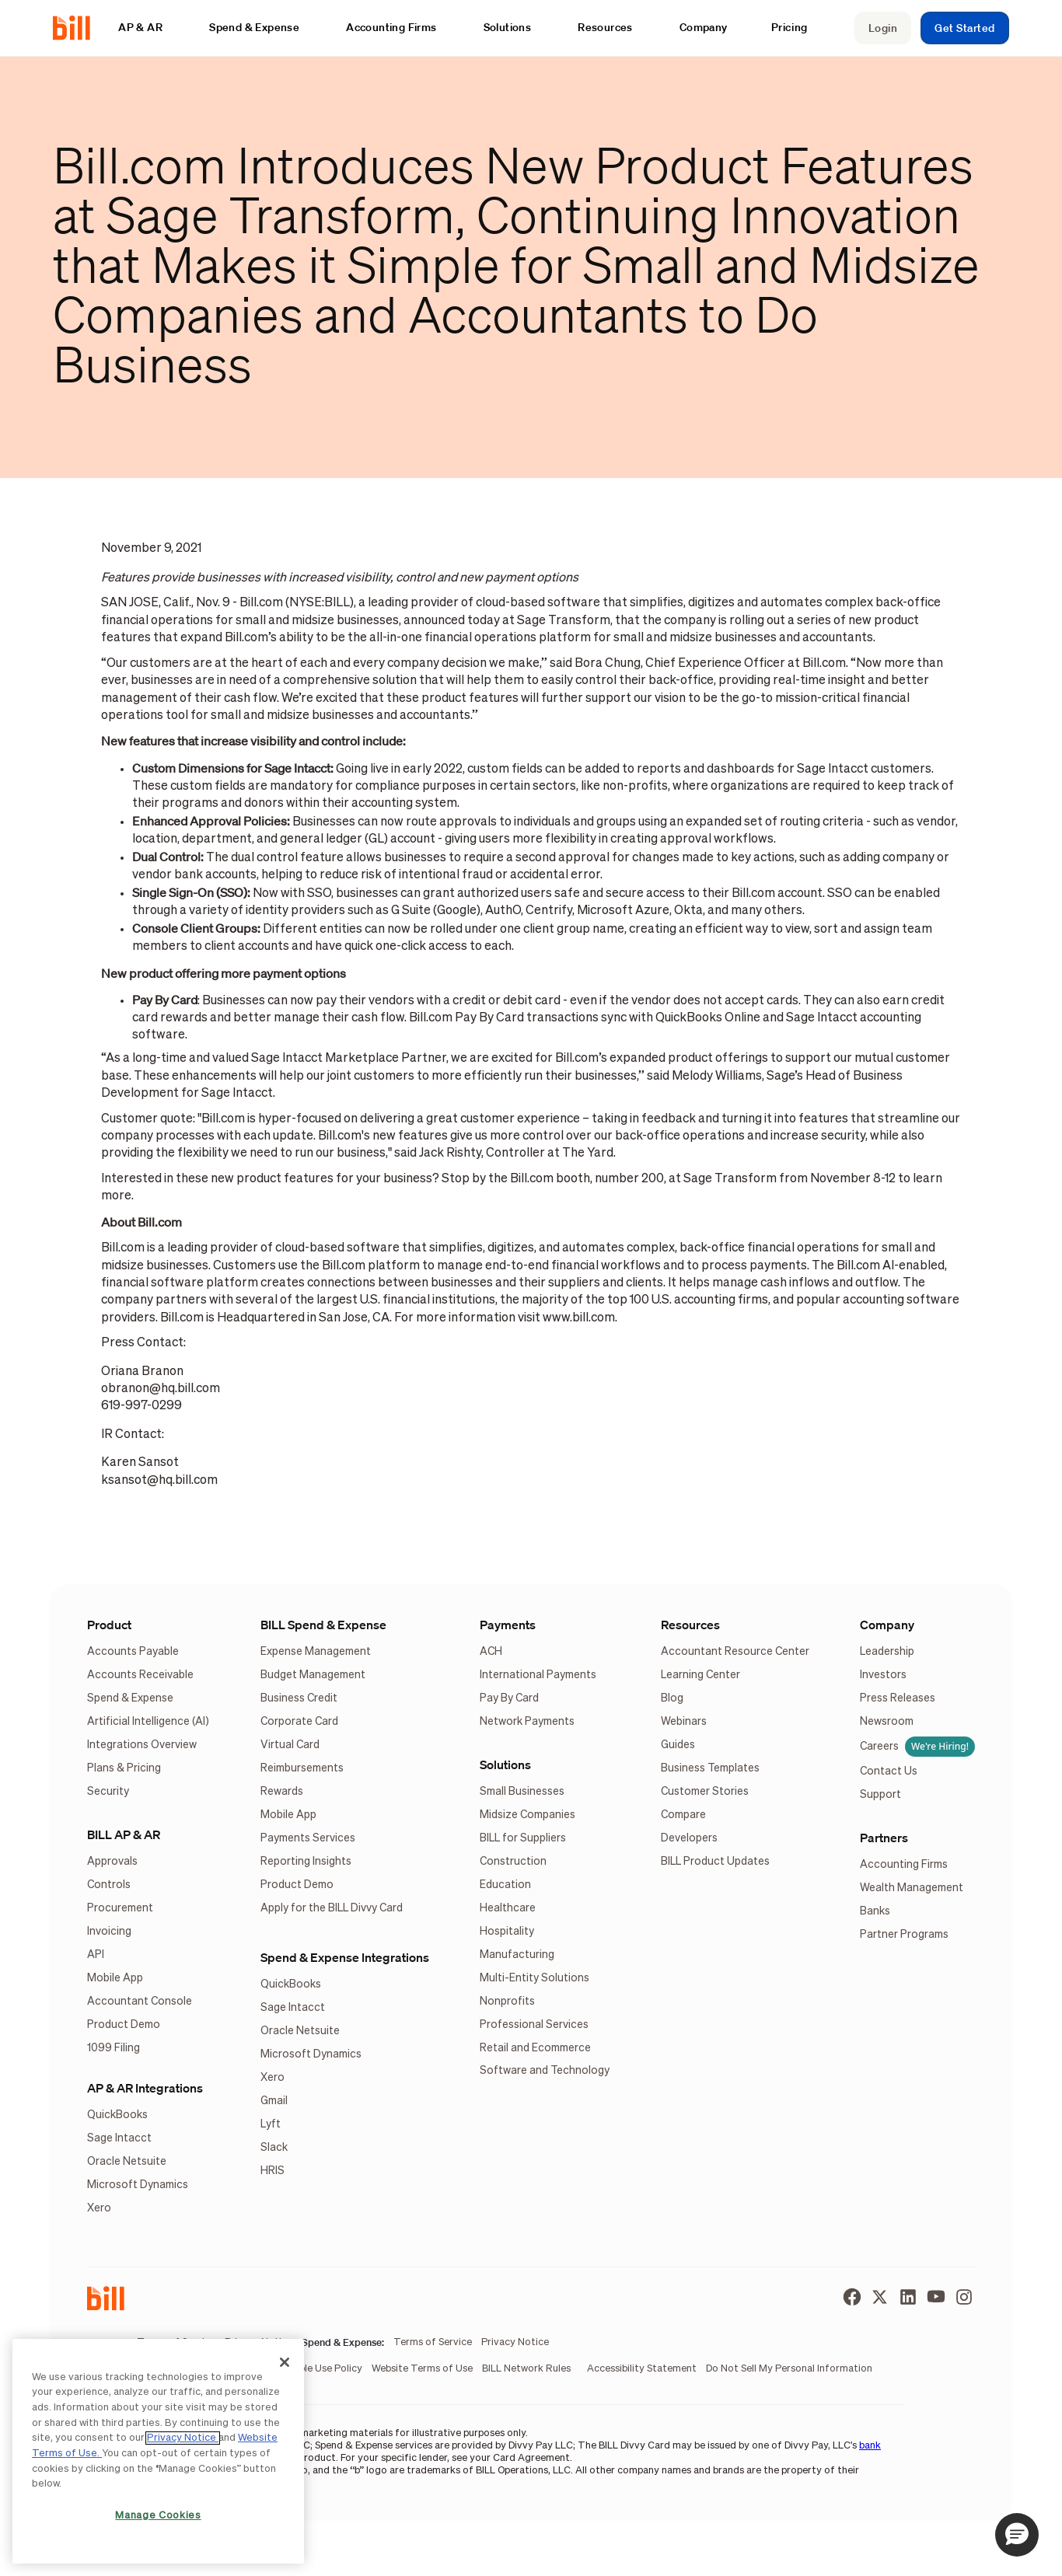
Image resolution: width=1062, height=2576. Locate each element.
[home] (78, 28)
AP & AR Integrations (145, 2088)
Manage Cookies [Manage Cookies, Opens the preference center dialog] (158, 2516)
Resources (690, 1624)
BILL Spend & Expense (323, 1624)
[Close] (284, 2362)
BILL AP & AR (123, 1834)
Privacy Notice (182, 2438)
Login (882, 28)
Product (109, 1624)
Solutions (505, 1764)
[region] (158, 2451)
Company (887, 1624)
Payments (508, 1624)
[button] (148, 28)
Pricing (789, 27)
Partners (884, 1837)
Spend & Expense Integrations (344, 1957)
